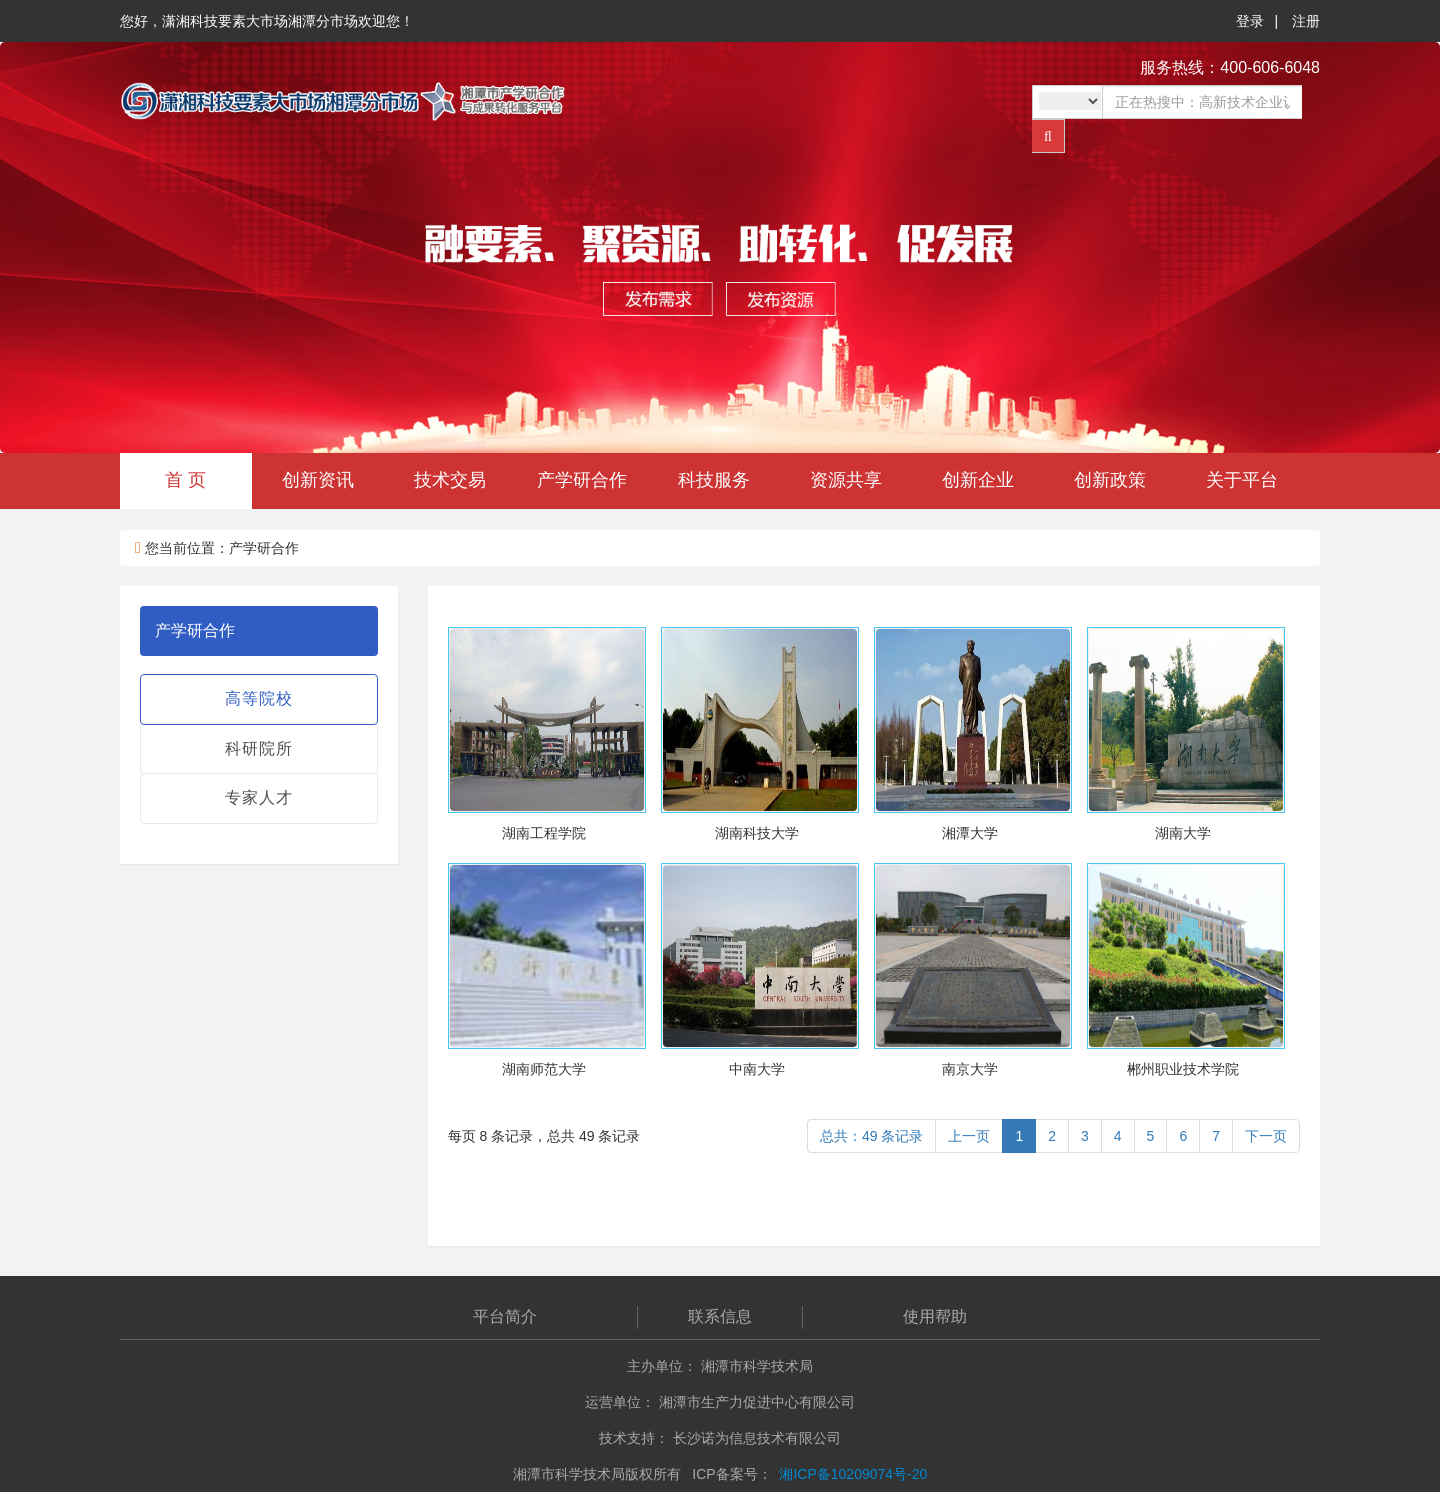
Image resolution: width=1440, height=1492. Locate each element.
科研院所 (259, 748)
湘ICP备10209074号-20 (853, 1474)
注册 (1306, 21)
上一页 (969, 1136)
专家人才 (259, 797)
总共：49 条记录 (871, 1136)
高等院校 (259, 698)
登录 (1250, 21)
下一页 (1266, 1136)
